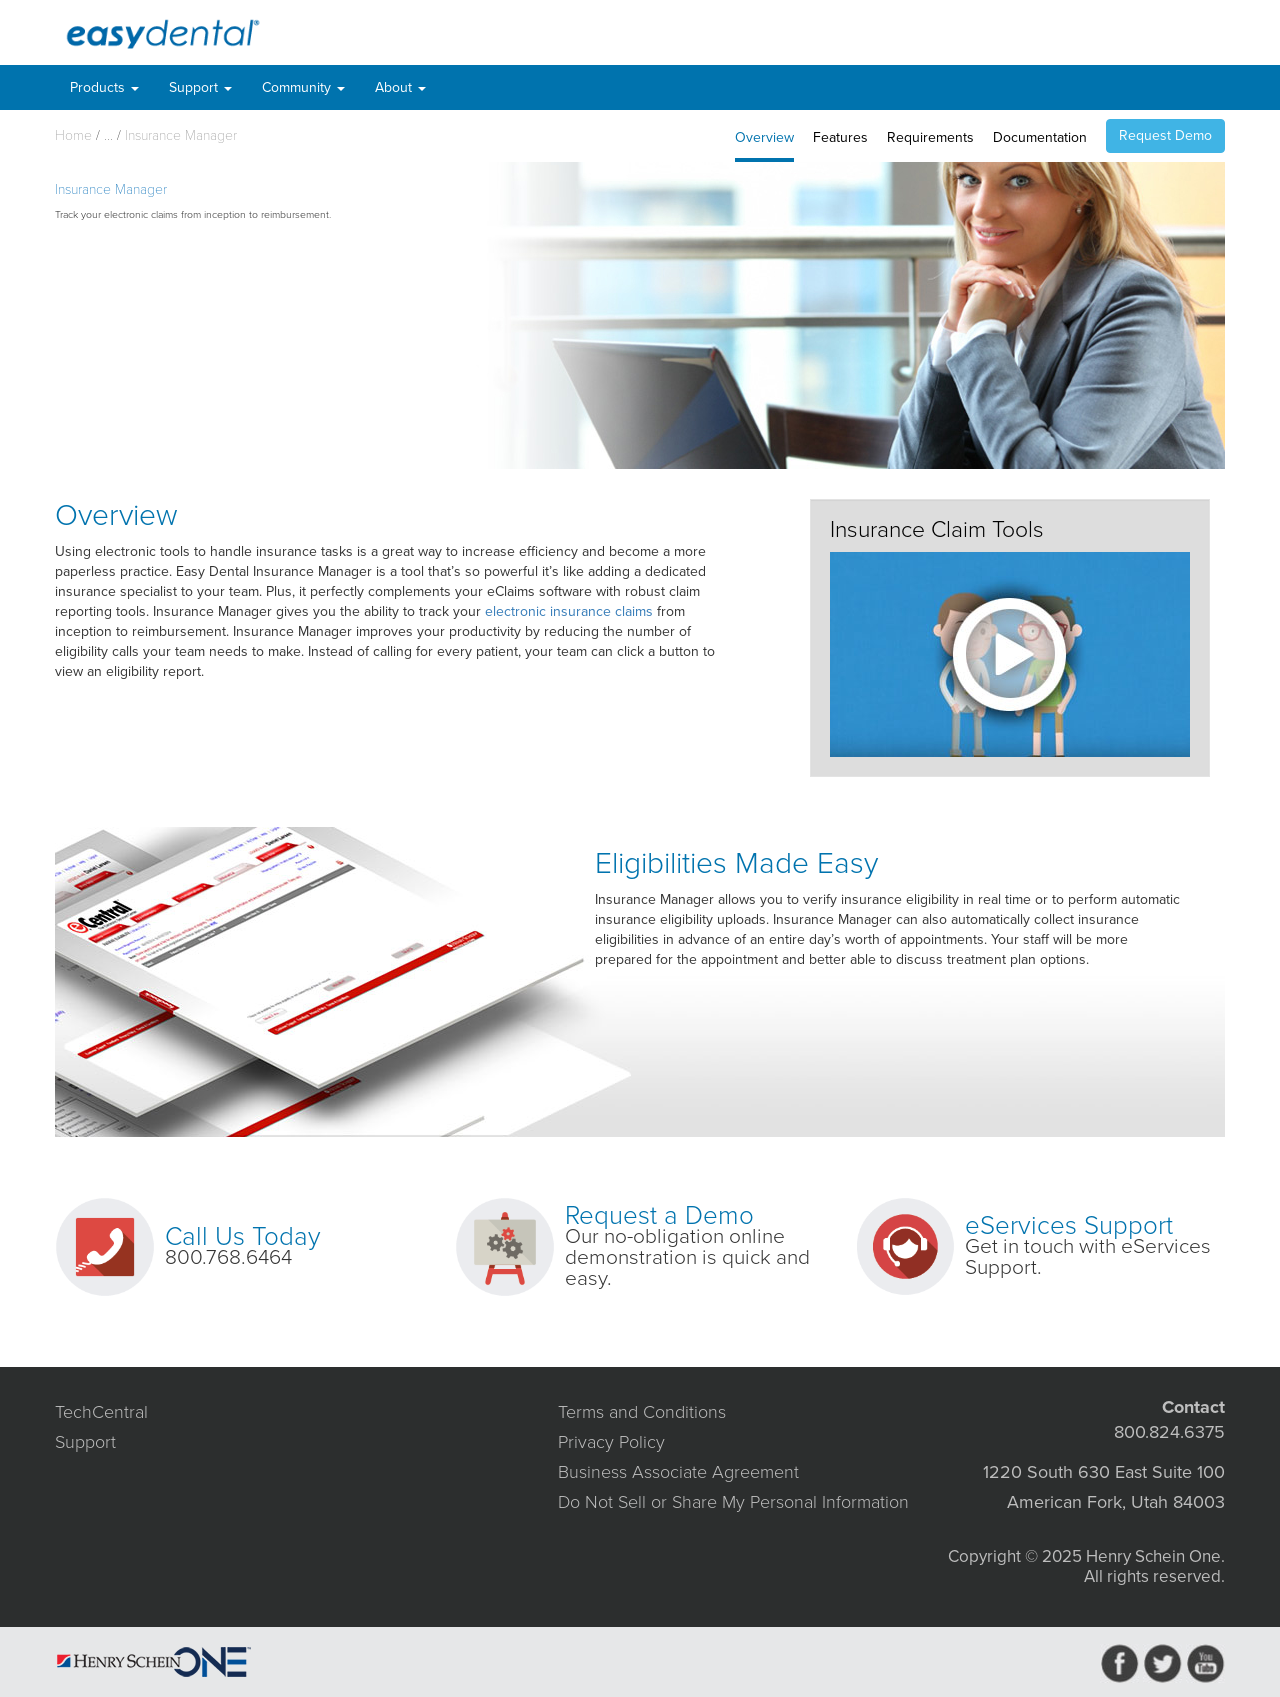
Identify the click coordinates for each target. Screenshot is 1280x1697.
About (400, 87)
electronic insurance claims (569, 611)
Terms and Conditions (642, 1412)
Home (73, 135)
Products (104, 87)
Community (303, 87)
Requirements (930, 137)
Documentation (1040, 137)
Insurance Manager (181, 135)
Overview (764, 137)
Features (840, 137)
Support (200, 87)
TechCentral (101, 1412)
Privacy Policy (611, 1442)
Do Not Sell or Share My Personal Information (733, 1502)
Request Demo (1165, 135)
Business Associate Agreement (678, 1472)
